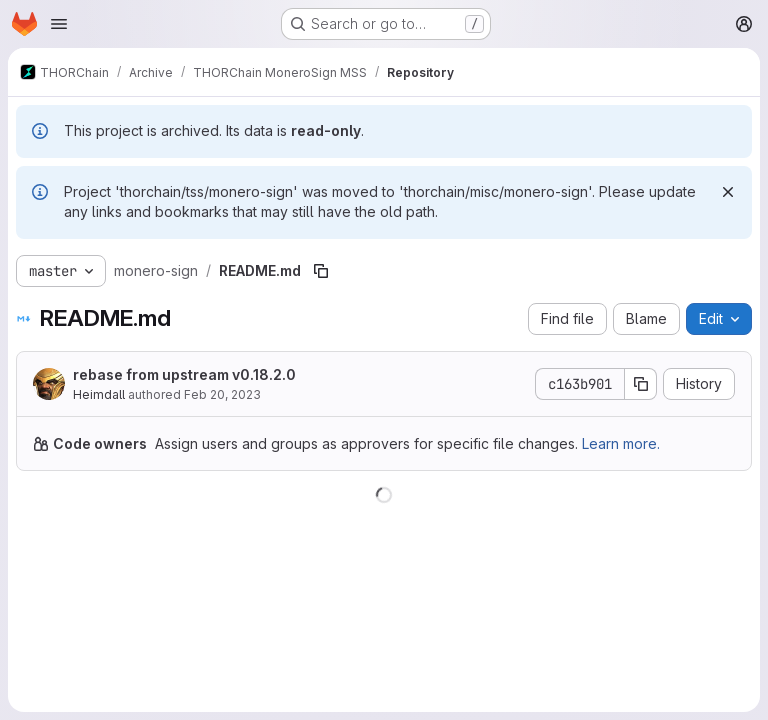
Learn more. (621, 443)
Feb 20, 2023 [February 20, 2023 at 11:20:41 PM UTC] (222, 394)
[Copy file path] (321, 271)
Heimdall (99, 394)
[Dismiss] (728, 192)
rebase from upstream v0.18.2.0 (184, 374)
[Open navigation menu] (59, 24)
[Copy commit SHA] (641, 384)
